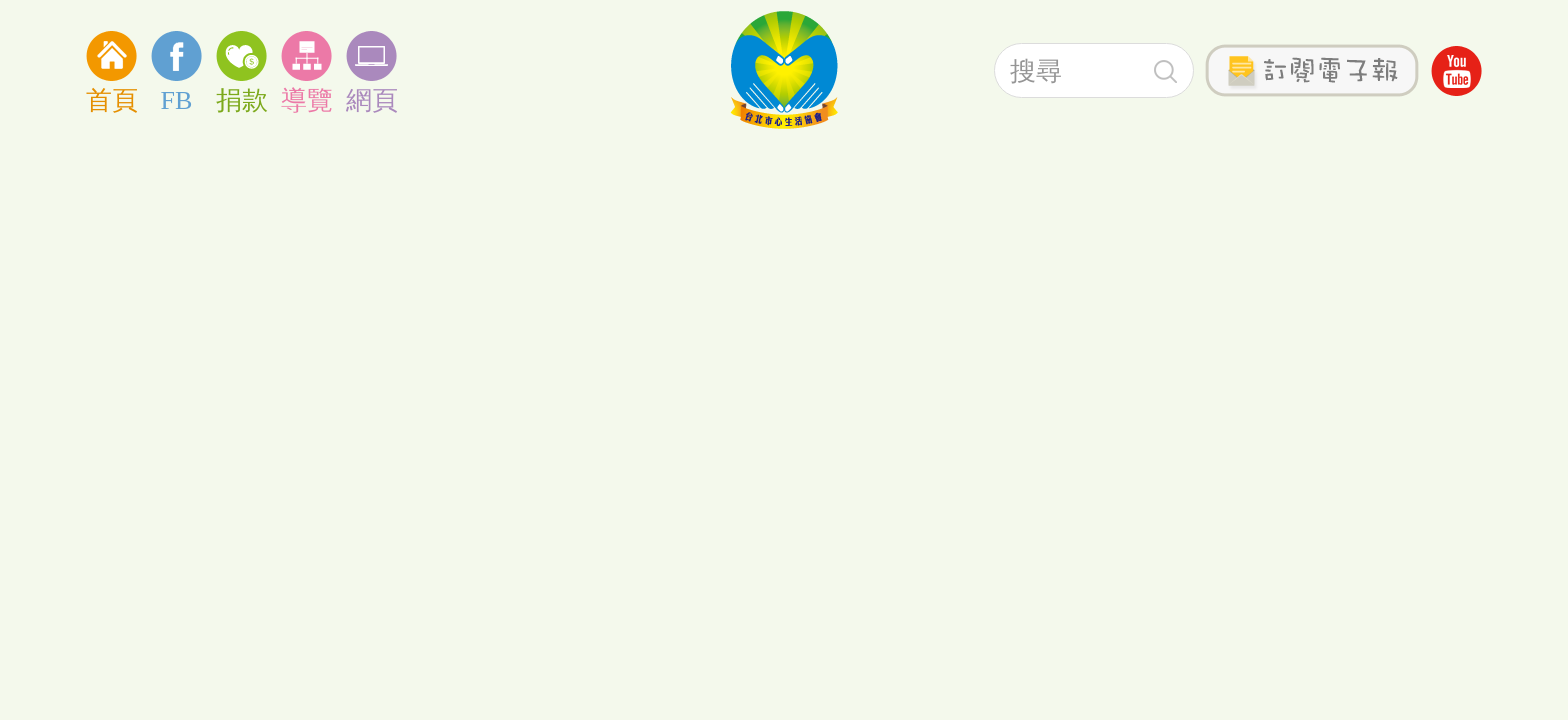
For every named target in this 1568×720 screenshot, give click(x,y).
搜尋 (1165, 71)
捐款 (241, 71)
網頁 (371, 71)
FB (176, 71)
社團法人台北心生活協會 (784, 70)
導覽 (306, 71)
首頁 (111, 71)
